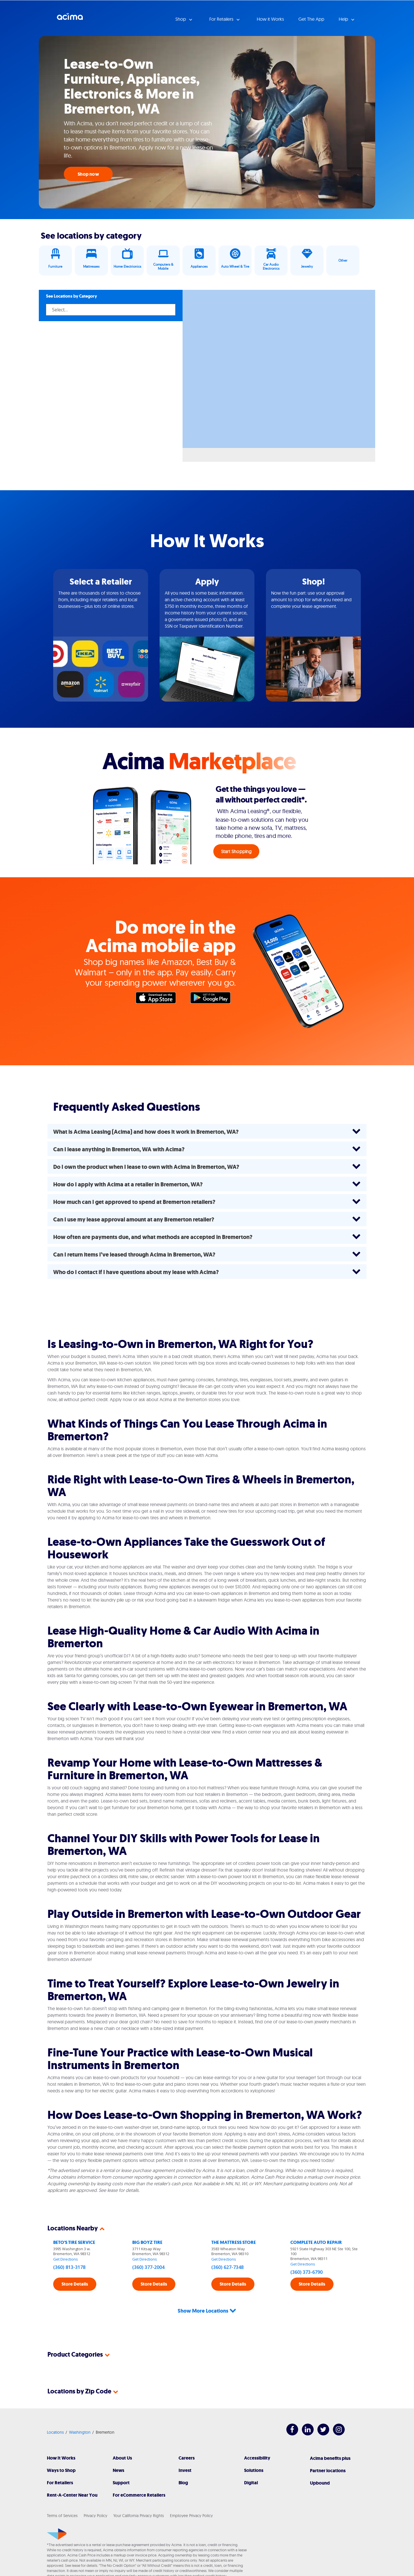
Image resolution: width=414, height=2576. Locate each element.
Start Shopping (236, 851)
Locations (55, 2411)
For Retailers (60, 2462)
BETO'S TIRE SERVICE (74, 2242)
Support (121, 2462)
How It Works (61, 2437)
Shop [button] (181, 19)
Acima (70, 18)
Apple (159, 999)
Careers (187, 2437)
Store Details (75, 2284)
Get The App (311, 19)
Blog (183, 2462)
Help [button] (344, 19)
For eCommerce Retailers (139, 2474)
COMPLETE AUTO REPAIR (316, 2242)
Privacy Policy (95, 2494)
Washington (80, 2411)
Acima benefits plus (330, 2437)
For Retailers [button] (222, 19)
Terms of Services (62, 2494)
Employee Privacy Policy (191, 2494)
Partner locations (328, 2450)
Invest (185, 2449)
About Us (122, 2437)
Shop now (88, 174)
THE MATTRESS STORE (233, 2242)
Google (213, 999)
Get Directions (65, 2259)
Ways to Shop (61, 2449)
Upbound (320, 2462)
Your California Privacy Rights (138, 2494)
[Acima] (57, 2513)
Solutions (253, 2449)
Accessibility (257, 2437)
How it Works (270, 19)
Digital (251, 2462)
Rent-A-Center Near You (72, 2474)
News (118, 2449)
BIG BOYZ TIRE (147, 2242)
